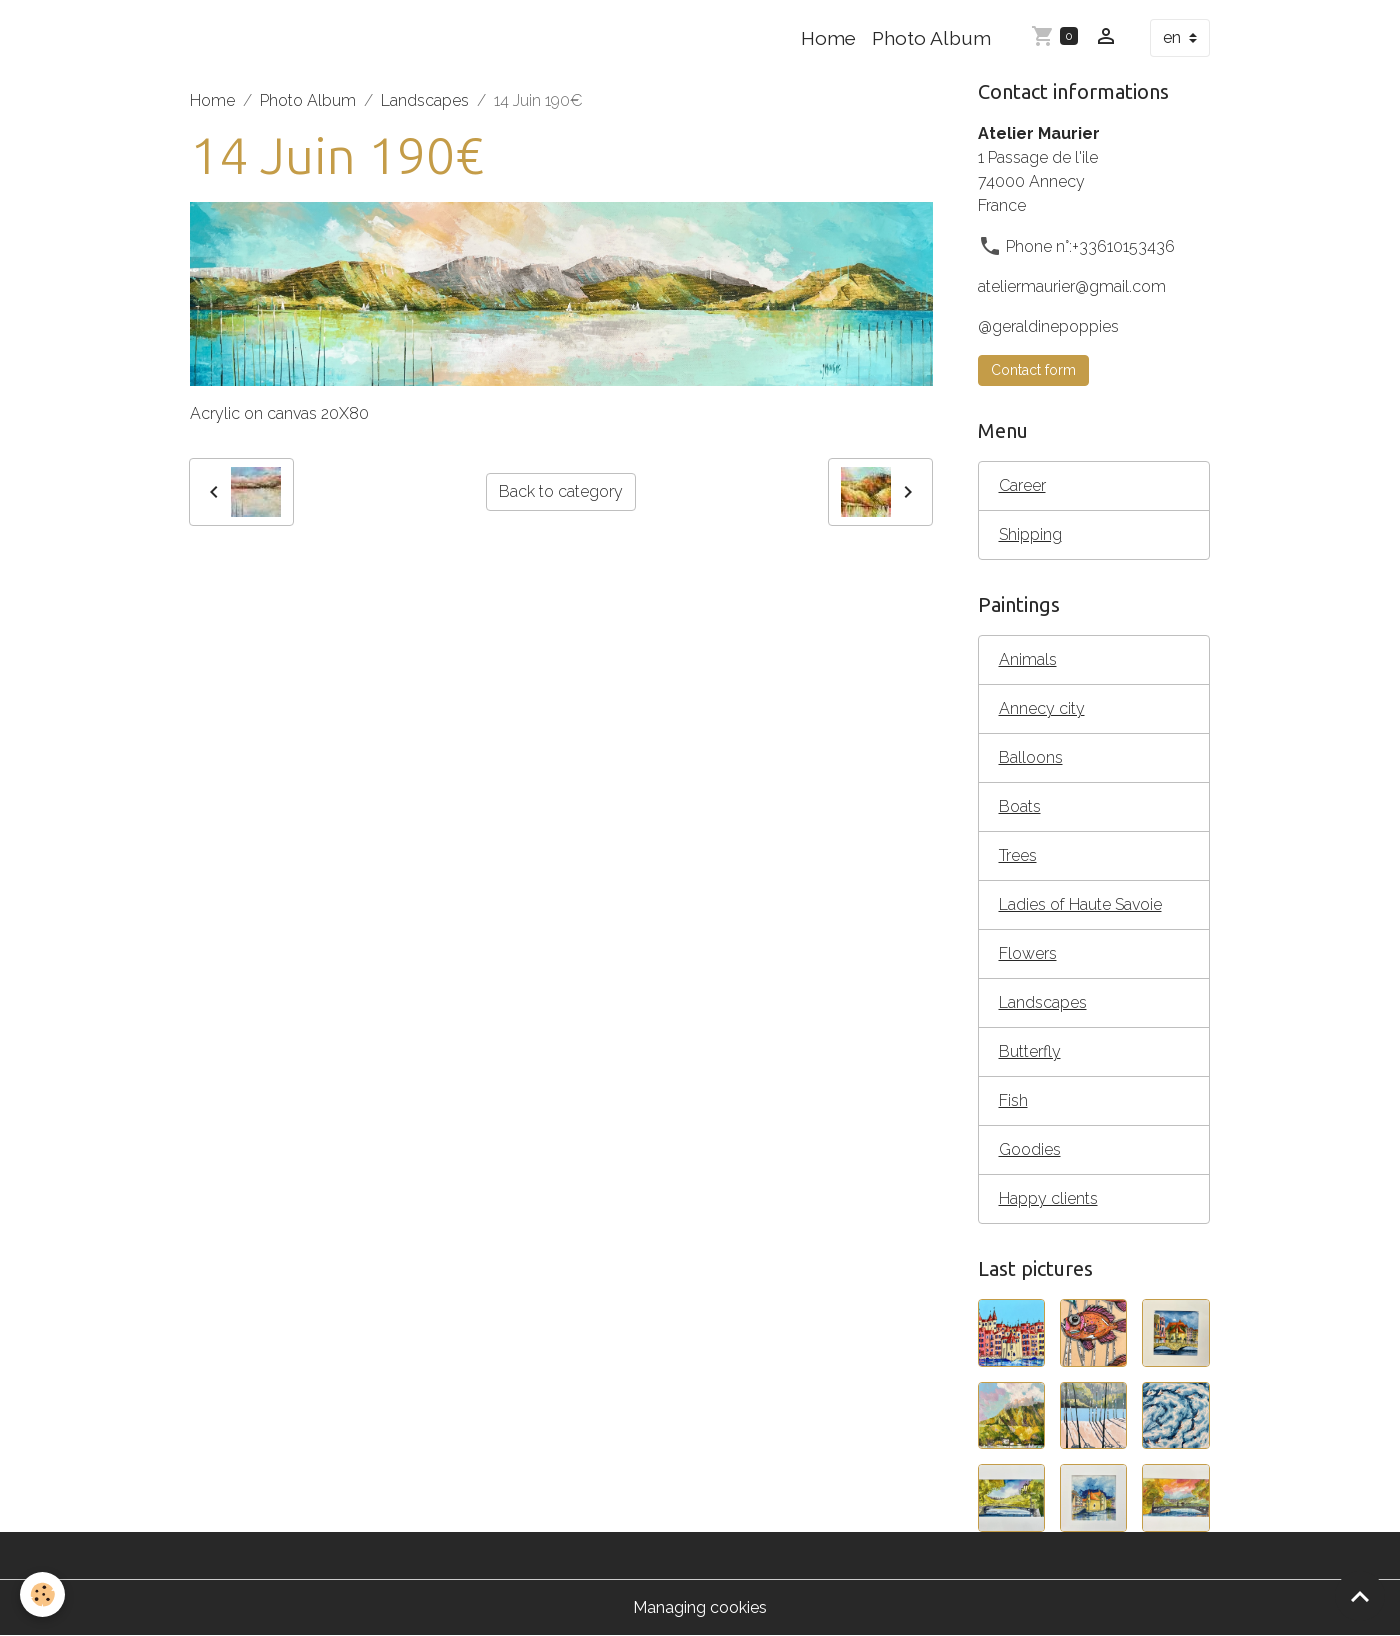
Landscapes (425, 100)
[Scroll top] (1360, 1596)
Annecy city (1042, 708)
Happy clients (1048, 1198)
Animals (1028, 659)
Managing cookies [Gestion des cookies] (700, 1607)
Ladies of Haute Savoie (1080, 904)
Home (828, 38)
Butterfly (1030, 1051)
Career (1022, 485)
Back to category (561, 491)
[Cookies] (42, 1594)
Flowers (1028, 953)
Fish (1013, 1100)
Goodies (1030, 1149)
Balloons (1031, 757)
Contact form (1033, 370)
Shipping (1030, 534)
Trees (1018, 855)
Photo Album (931, 38)
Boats (1020, 806)
